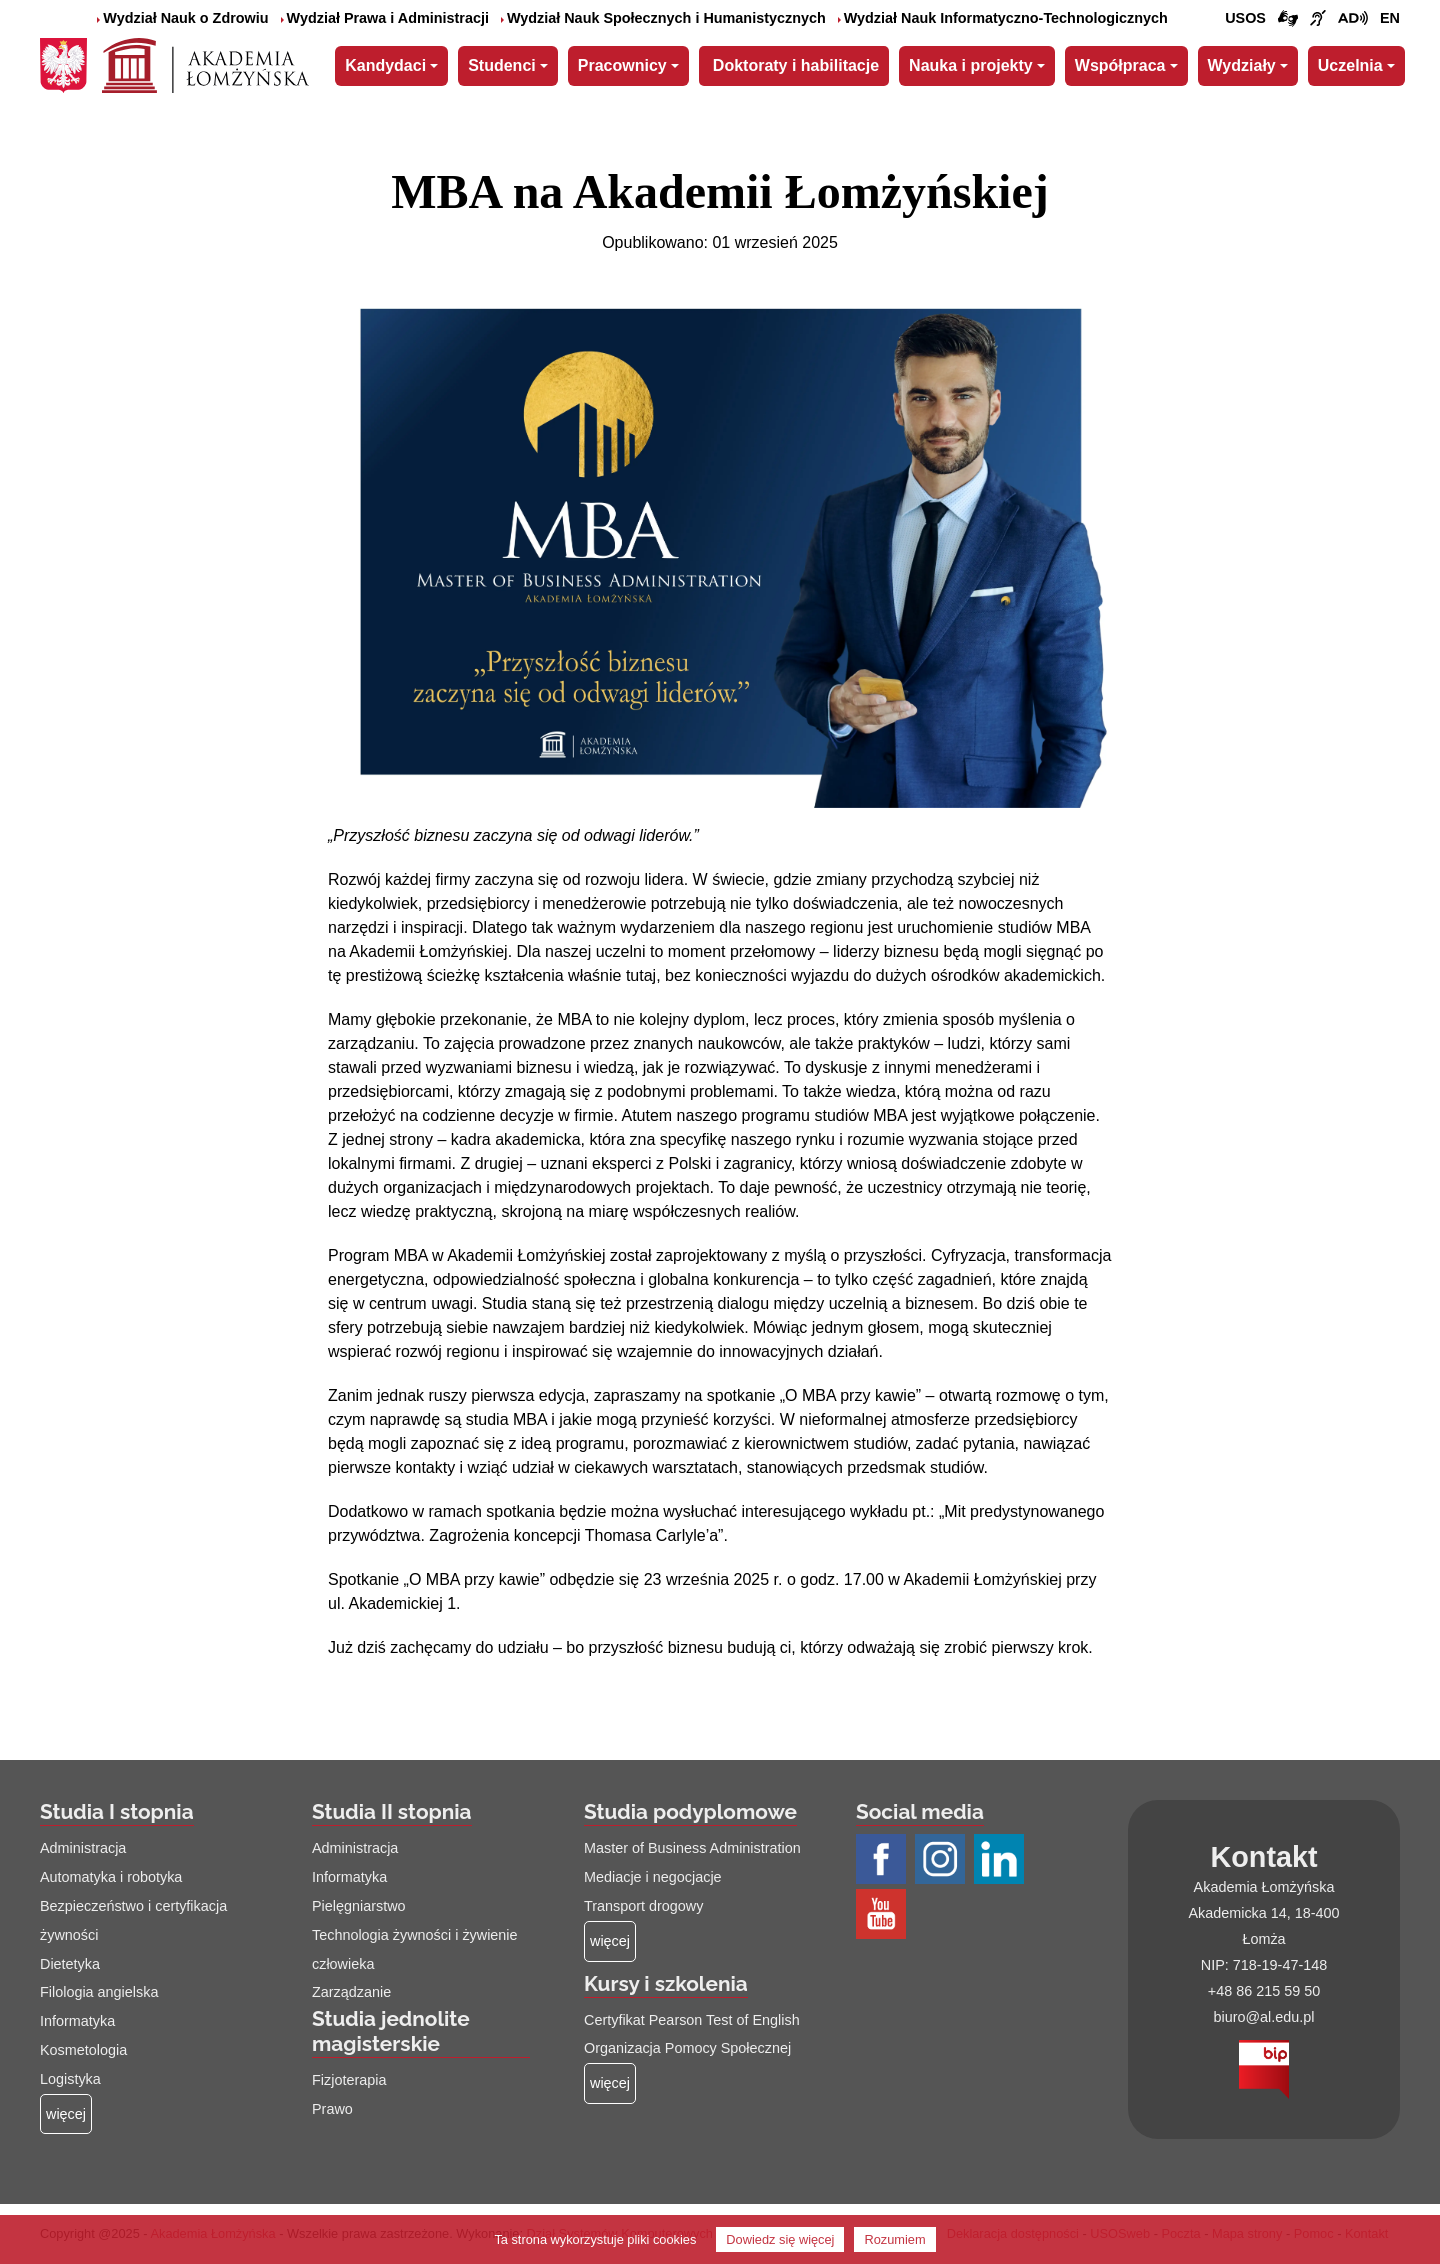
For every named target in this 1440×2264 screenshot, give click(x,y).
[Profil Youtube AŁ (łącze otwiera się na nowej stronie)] (883, 1916)
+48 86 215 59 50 (1264, 1991)
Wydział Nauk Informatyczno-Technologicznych (1003, 18)
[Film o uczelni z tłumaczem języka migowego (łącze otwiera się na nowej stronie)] (1318, 19)
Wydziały (1242, 65)
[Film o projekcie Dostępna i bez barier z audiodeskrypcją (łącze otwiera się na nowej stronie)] (1353, 19)
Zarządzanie (351, 1992)
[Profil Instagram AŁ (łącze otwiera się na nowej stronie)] (942, 1861)
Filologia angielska (99, 1992)
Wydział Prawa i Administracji (385, 18)
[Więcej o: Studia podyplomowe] (610, 1941)
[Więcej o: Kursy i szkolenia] (610, 2083)
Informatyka (77, 2021)
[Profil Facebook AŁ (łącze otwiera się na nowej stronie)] (883, 1861)
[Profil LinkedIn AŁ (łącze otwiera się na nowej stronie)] (1001, 1861)
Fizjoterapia (349, 2080)
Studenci (502, 65)
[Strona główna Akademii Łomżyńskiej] (205, 63)
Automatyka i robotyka (111, 1877)
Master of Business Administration (692, 1848)
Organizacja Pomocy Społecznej (687, 2048)
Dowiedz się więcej (780, 2239)
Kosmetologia (83, 2050)
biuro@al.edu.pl (1263, 2017)
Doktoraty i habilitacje (796, 65)
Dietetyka (70, 1964)
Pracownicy (622, 65)
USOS (1245, 18)
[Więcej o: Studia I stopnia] (66, 2114)
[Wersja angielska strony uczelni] (1390, 19)
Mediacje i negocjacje (653, 1877)
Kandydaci (385, 65)
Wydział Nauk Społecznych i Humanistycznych (663, 18)
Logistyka (70, 2079)
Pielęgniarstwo (359, 1906)
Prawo (332, 2109)
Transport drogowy (643, 1906)
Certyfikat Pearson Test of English (692, 2020)
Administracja (83, 1848)
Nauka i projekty (971, 65)
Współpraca (1120, 65)
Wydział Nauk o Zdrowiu (182, 18)
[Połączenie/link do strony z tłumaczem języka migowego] (1288, 19)
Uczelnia (1350, 65)
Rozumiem (894, 2239)
